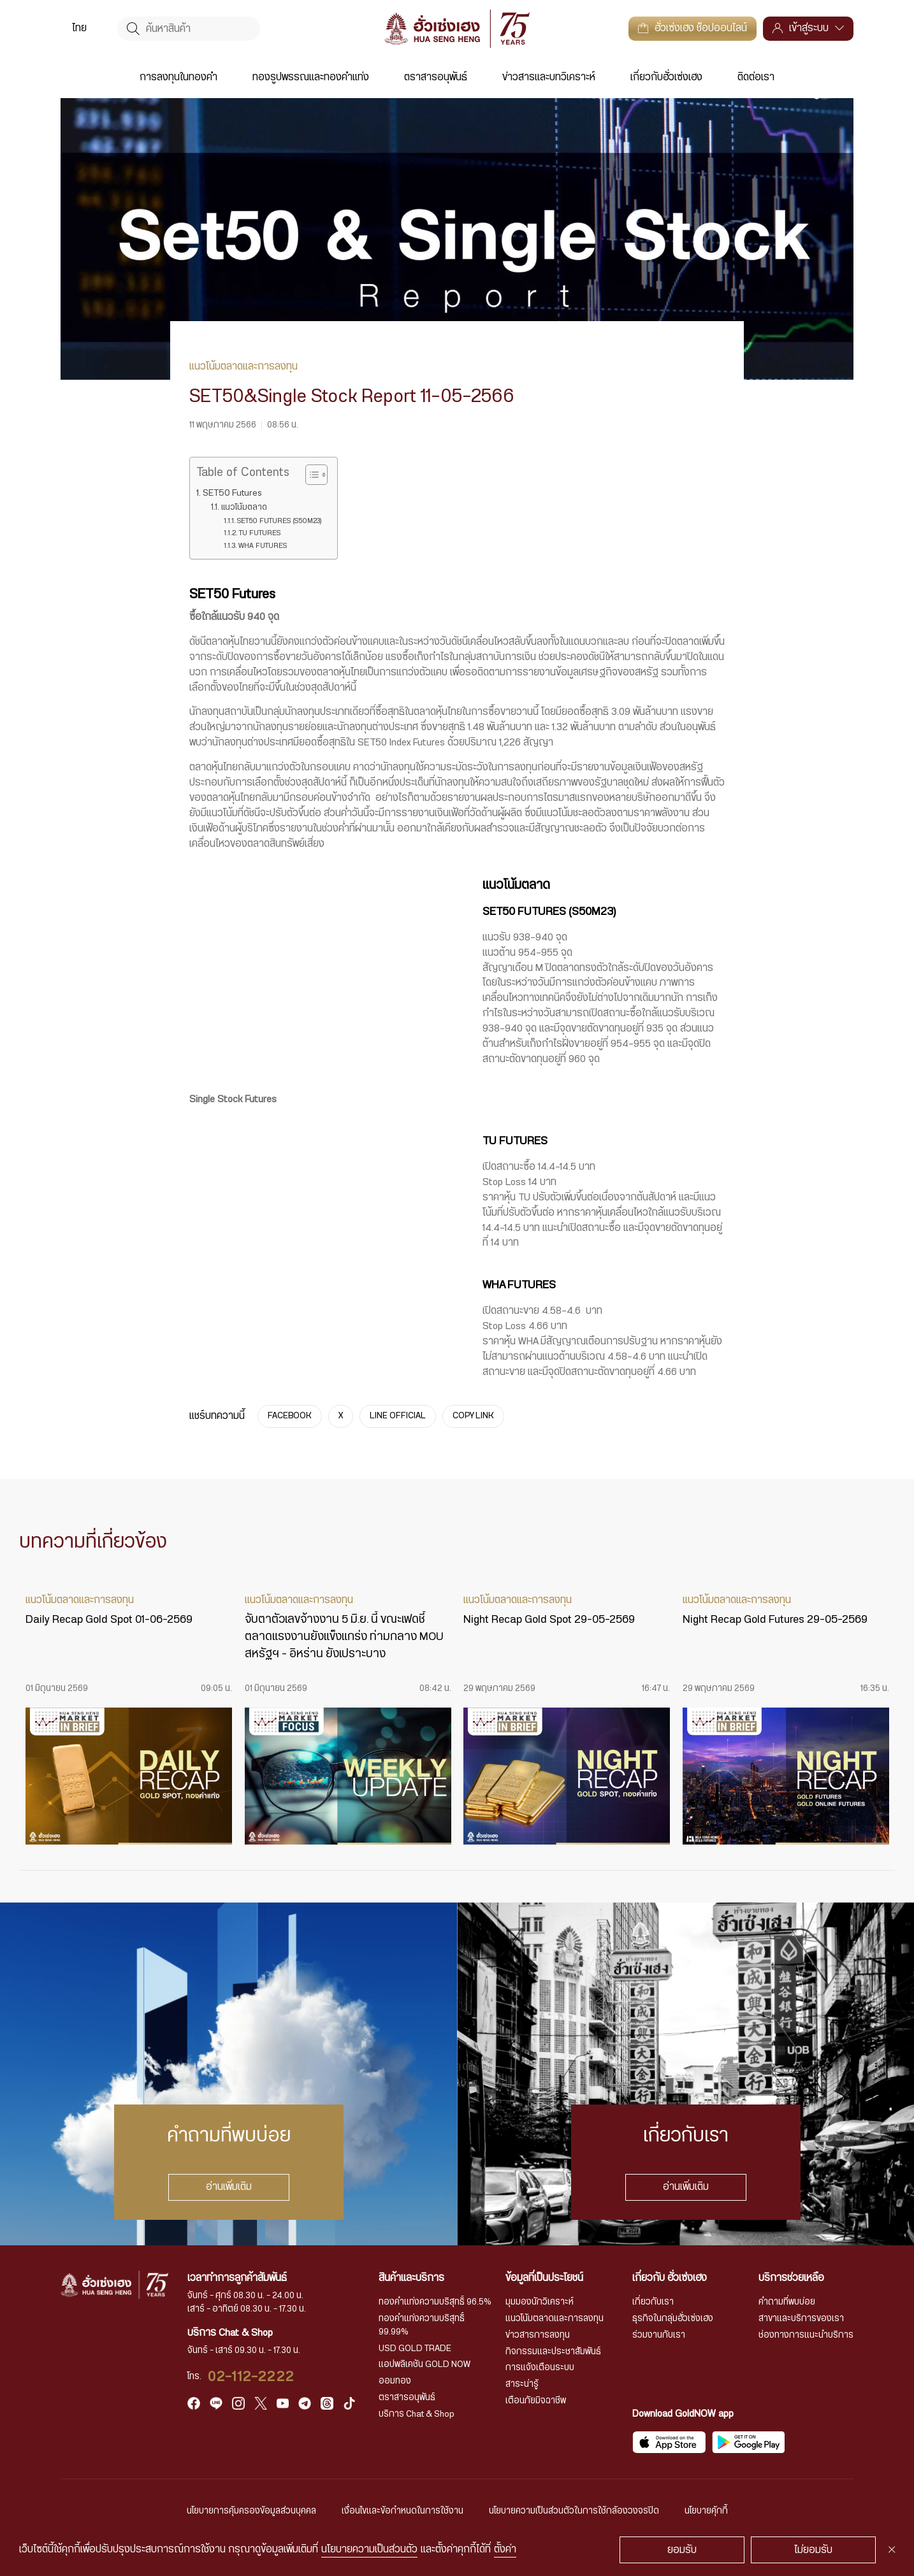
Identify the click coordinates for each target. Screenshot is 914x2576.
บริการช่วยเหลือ (791, 2278)
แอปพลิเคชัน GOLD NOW (424, 2364)
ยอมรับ (682, 2550)
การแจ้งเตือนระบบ (539, 2367)
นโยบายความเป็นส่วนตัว (369, 2549)
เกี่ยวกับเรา (653, 2302)
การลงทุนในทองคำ (178, 77)
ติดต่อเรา (755, 77)
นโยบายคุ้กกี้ (706, 2511)
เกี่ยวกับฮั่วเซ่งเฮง (666, 77)
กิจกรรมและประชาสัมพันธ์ (553, 2351)
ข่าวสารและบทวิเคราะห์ (548, 77)
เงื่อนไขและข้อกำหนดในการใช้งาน (402, 2511)
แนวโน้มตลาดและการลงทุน (554, 2318)
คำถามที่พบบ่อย (786, 2302)
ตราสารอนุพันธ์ (435, 77)
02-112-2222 (251, 2377)
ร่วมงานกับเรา (658, 2335)
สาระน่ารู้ (522, 2384)
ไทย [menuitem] (79, 29)
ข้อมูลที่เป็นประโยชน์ (544, 2278)
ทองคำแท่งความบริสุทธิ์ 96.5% (435, 2302)
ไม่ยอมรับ (813, 2550)
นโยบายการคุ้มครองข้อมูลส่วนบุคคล (251, 2511)
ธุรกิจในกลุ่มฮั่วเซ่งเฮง (672, 2318)
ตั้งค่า (505, 2549)
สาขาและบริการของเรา (801, 2318)
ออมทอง (395, 2381)
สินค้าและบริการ (411, 2278)
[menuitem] (79, 28)
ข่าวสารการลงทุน (537, 2335)
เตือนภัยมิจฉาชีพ (535, 2400)
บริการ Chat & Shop (416, 2414)
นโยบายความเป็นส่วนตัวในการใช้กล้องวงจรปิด (574, 2511)
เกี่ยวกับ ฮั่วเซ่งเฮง (669, 2278)
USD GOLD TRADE (415, 2348)
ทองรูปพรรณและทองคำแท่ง (310, 77)
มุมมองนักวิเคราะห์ (539, 2302)
